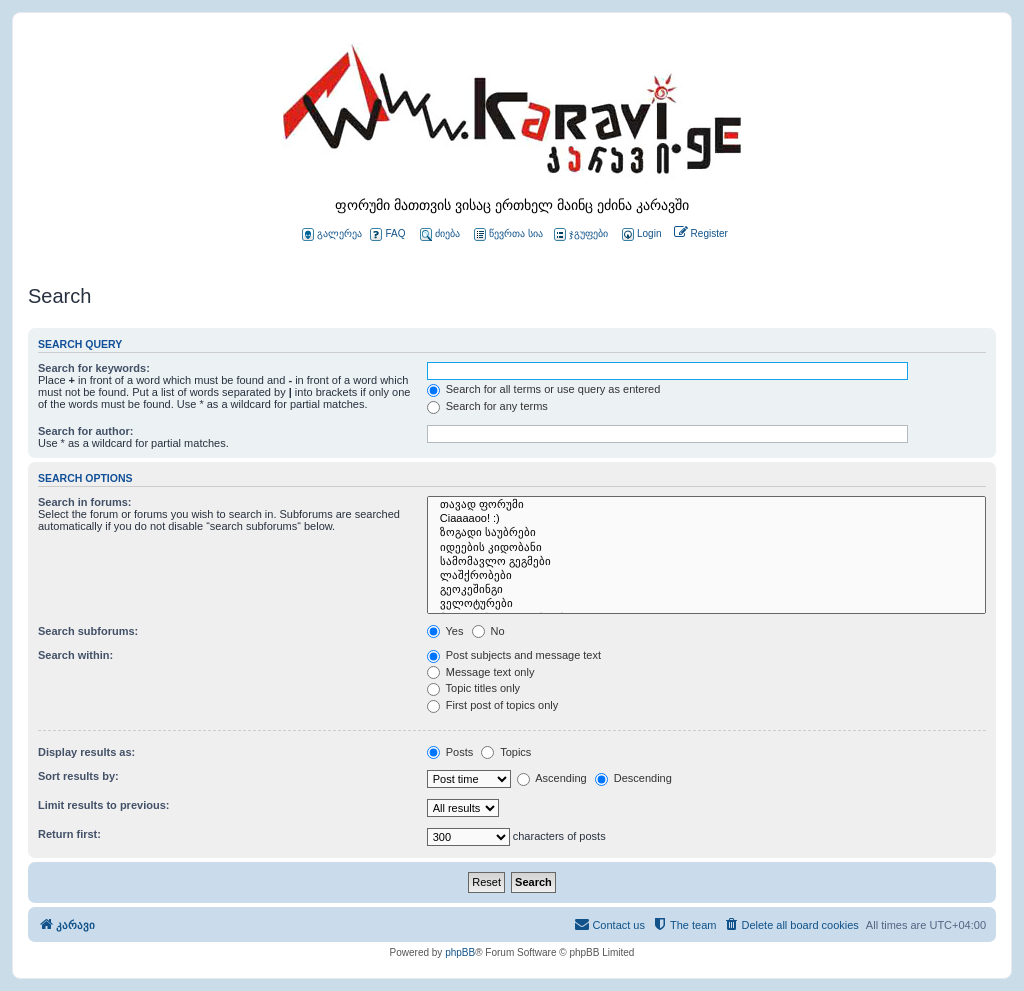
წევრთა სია (508, 234)
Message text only (481, 672)
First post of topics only (493, 705)
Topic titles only (473, 688)
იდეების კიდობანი (706, 548)
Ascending (552, 778)
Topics (506, 752)
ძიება (440, 234)
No (488, 631)
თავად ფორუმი (706, 505)
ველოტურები (706, 604)
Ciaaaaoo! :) (706, 519)
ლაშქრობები (706, 576)
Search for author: (85, 431)
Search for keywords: (94, 368)
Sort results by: (78, 776)
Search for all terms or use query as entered (544, 389)
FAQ (387, 234)
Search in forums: (85, 502)
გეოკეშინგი (706, 590)
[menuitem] (640, 234)
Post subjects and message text (514, 655)
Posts (450, 752)
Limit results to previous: (103, 805)
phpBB (460, 952)
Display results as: (86, 752)
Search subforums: (88, 631)
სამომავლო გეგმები (706, 562)
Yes (445, 631)
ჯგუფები (581, 234)
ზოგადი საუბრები (706, 533)
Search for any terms (487, 406)
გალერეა (332, 234)
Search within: (75, 655)
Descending (633, 778)
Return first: (69, 834)
